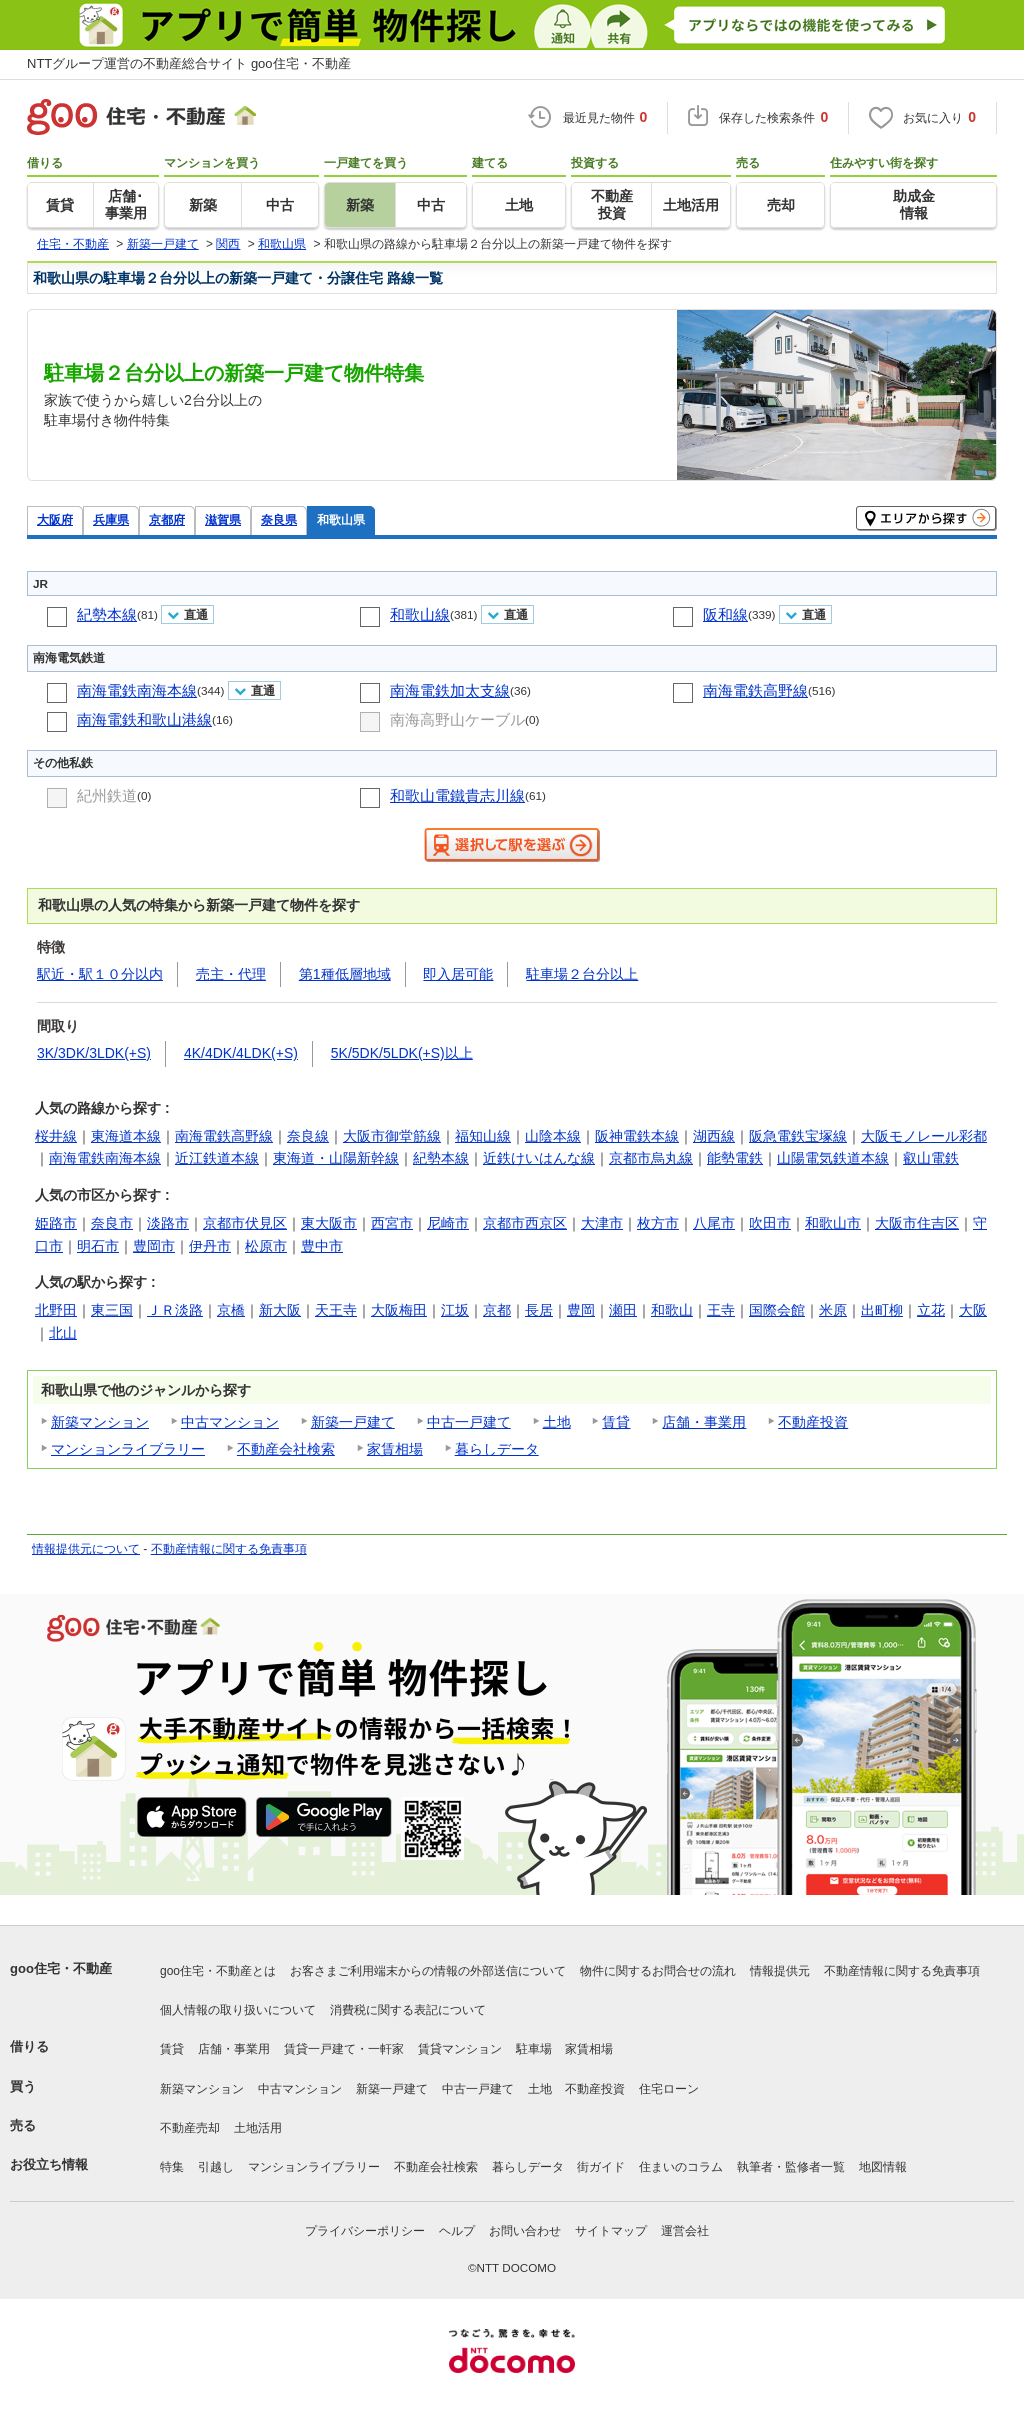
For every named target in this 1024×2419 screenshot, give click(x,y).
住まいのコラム (681, 2167)
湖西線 (714, 1136)
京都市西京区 (525, 1223)
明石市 (98, 1246)
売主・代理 (231, 974)
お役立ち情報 (49, 2164)
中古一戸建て (469, 1422)
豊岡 (581, 1310)
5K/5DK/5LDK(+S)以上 (402, 1053)
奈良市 (112, 1223)
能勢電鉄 (735, 1158)
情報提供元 (780, 1971)
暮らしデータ (497, 1449)
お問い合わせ (525, 2231)
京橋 (231, 1310)
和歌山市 (833, 1223)
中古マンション (230, 1422)
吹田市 (770, 1223)
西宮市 (392, 1223)
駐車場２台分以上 (582, 974)
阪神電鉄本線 (637, 1136)
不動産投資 (813, 1422)
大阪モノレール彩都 (924, 1136)
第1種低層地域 (345, 974)
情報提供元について (86, 1549)
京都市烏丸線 (651, 1158)
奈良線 (308, 1136)
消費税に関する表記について (408, 2010)
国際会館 (777, 1310)
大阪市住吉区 (917, 1223)
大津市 (602, 1223)
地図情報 (883, 2167)
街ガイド (601, 2167)
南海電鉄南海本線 (137, 690)
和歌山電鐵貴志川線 (457, 795)
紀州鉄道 (107, 795)
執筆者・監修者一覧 (791, 2167)
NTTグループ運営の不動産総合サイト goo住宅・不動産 (189, 63)
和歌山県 (341, 519)
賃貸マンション (460, 2049)
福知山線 (483, 1136)
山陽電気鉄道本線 (833, 1158)
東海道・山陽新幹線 (336, 1158)
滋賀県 (223, 519)
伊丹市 (210, 1246)
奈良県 (279, 519)
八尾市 (714, 1223)
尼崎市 (448, 1223)
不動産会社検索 (286, 1449)
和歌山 (672, 1310)
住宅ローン (669, 2089)
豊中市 (322, 1246)
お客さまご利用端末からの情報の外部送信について (428, 1971)
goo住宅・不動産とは (218, 1971)
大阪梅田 (399, 1310)
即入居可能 (458, 974)
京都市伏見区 (245, 1223)
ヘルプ (457, 2231)
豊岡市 (154, 1246)
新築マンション (100, 1422)
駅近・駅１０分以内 (100, 974)
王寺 (721, 1310)
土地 (557, 1422)
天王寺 (336, 1310)
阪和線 (725, 614)
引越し (216, 2167)
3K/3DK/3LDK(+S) (94, 1053)
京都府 (167, 519)
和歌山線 (420, 614)
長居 (539, 1310)
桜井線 (56, 1136)
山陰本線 (553, 1136)
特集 (172, 2167)
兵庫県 (111, 519)
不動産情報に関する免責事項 (229, 1549)
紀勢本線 (107, 614)
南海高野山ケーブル (457, 719)
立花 (931, 1310)
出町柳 (882, 1310)
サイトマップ (611, 2231)
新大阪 (280, 1310)
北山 (63, 1333)
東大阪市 (329, 1223)
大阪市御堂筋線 (392, 1136)
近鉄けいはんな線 (539, 1158)
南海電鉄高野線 (755, 690)
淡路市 (168, 1223)
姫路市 (56, 1223)
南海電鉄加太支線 (450, 690)
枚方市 (658, 1223)
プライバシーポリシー (365, 2231)
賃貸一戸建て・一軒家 (344, 2049)
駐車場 (534, 2049)
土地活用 (258, 2128)
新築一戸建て (353, 1422)
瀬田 (623, 1310)
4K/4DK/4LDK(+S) (241, 1053)
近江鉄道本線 (217, 1158)
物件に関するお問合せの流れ (658, 1971)
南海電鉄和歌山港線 (144, 719)
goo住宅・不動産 (61, 1968)
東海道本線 (126, 1136)
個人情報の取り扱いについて (238, 2010)
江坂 (455, 1310)
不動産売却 (190, 2128)
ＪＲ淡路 (175, 1310)
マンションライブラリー (128, 1449)
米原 (833, 1310)
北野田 (56, 1310)
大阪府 (55, 519)
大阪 (973, 1310)
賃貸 (616, 1422)
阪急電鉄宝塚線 (798, 1136)
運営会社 (685, 2231)
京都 (497, 1310)
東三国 (112, 1310)
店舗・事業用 (704, 1422)
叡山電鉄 (931, 1158)
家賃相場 (395, 1449)
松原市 (266, 1246)
